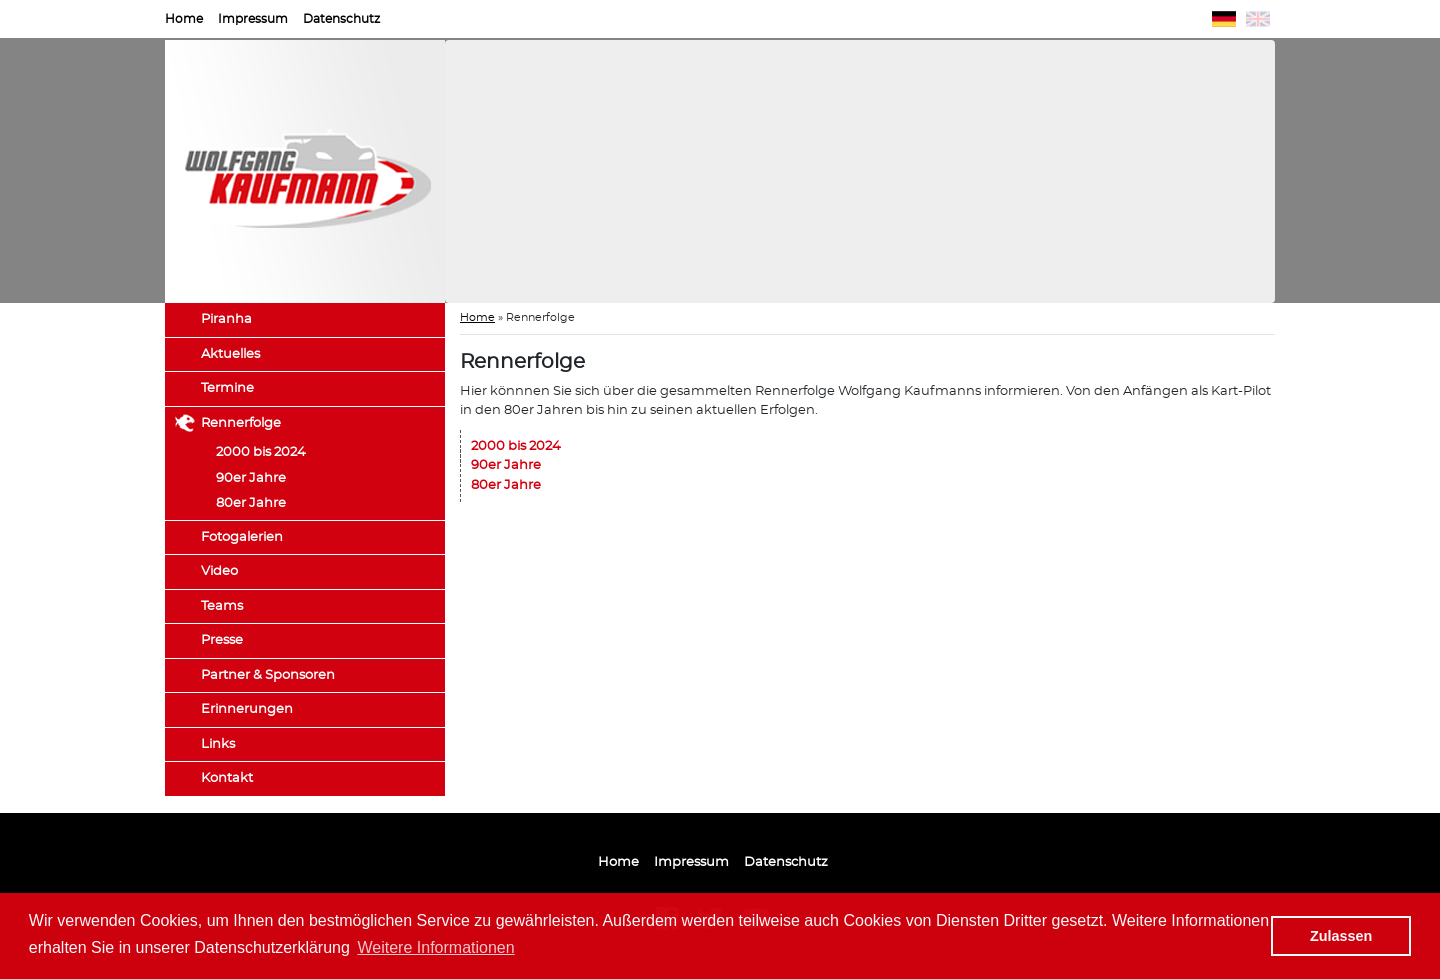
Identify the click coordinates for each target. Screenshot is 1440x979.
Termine (227, 388)
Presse (222, 640)
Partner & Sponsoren (268, 675)
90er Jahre (251, 478)
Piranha (226, 319)
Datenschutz (341, 19)
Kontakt (227, 778)
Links (218, 744)
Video (219, 571)
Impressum (253, 19)
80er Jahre (251, 503)
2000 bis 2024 (261, 452)
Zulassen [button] (1341, 936)
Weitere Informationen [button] (436, 947)
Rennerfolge (241, 423)
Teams (222, 606)
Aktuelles (230, 354)
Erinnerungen (247, 709)
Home (184, 19)
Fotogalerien (242, 537)
